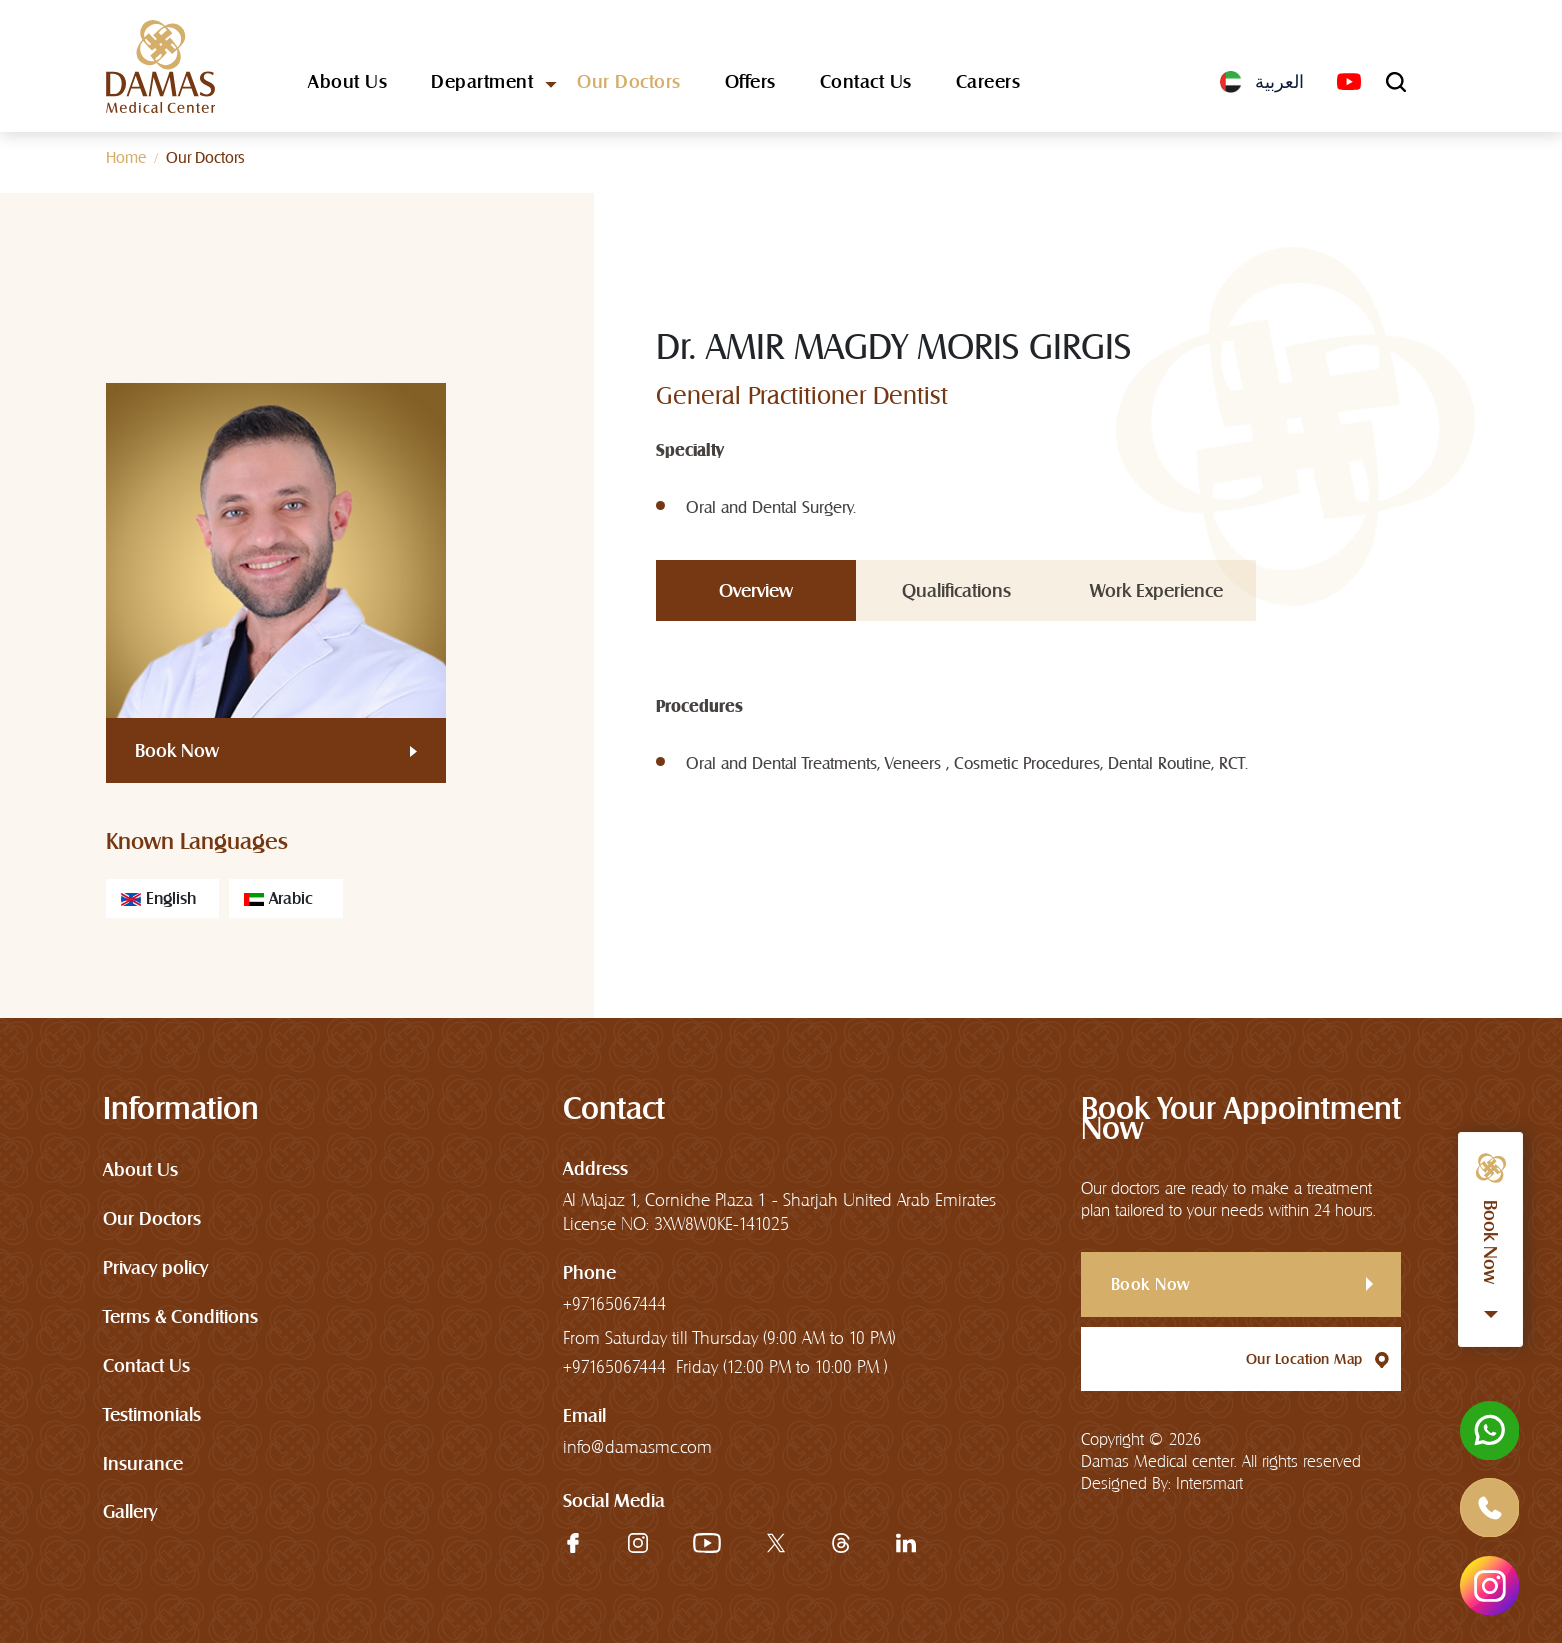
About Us (347, 83)
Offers (750, 83)
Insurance (143, 1463)
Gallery (130, 1512)
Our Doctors (629, 83)
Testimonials (152, 1414)
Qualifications (956, 590)
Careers (988, 83)
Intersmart (1209, 1484)
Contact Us (866, 83)
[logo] (161, 67)
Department (482, 83)
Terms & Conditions (180, 1316)
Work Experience (1156, 590)
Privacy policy (155, 1267)
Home (126, 157)
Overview (756, 590)
